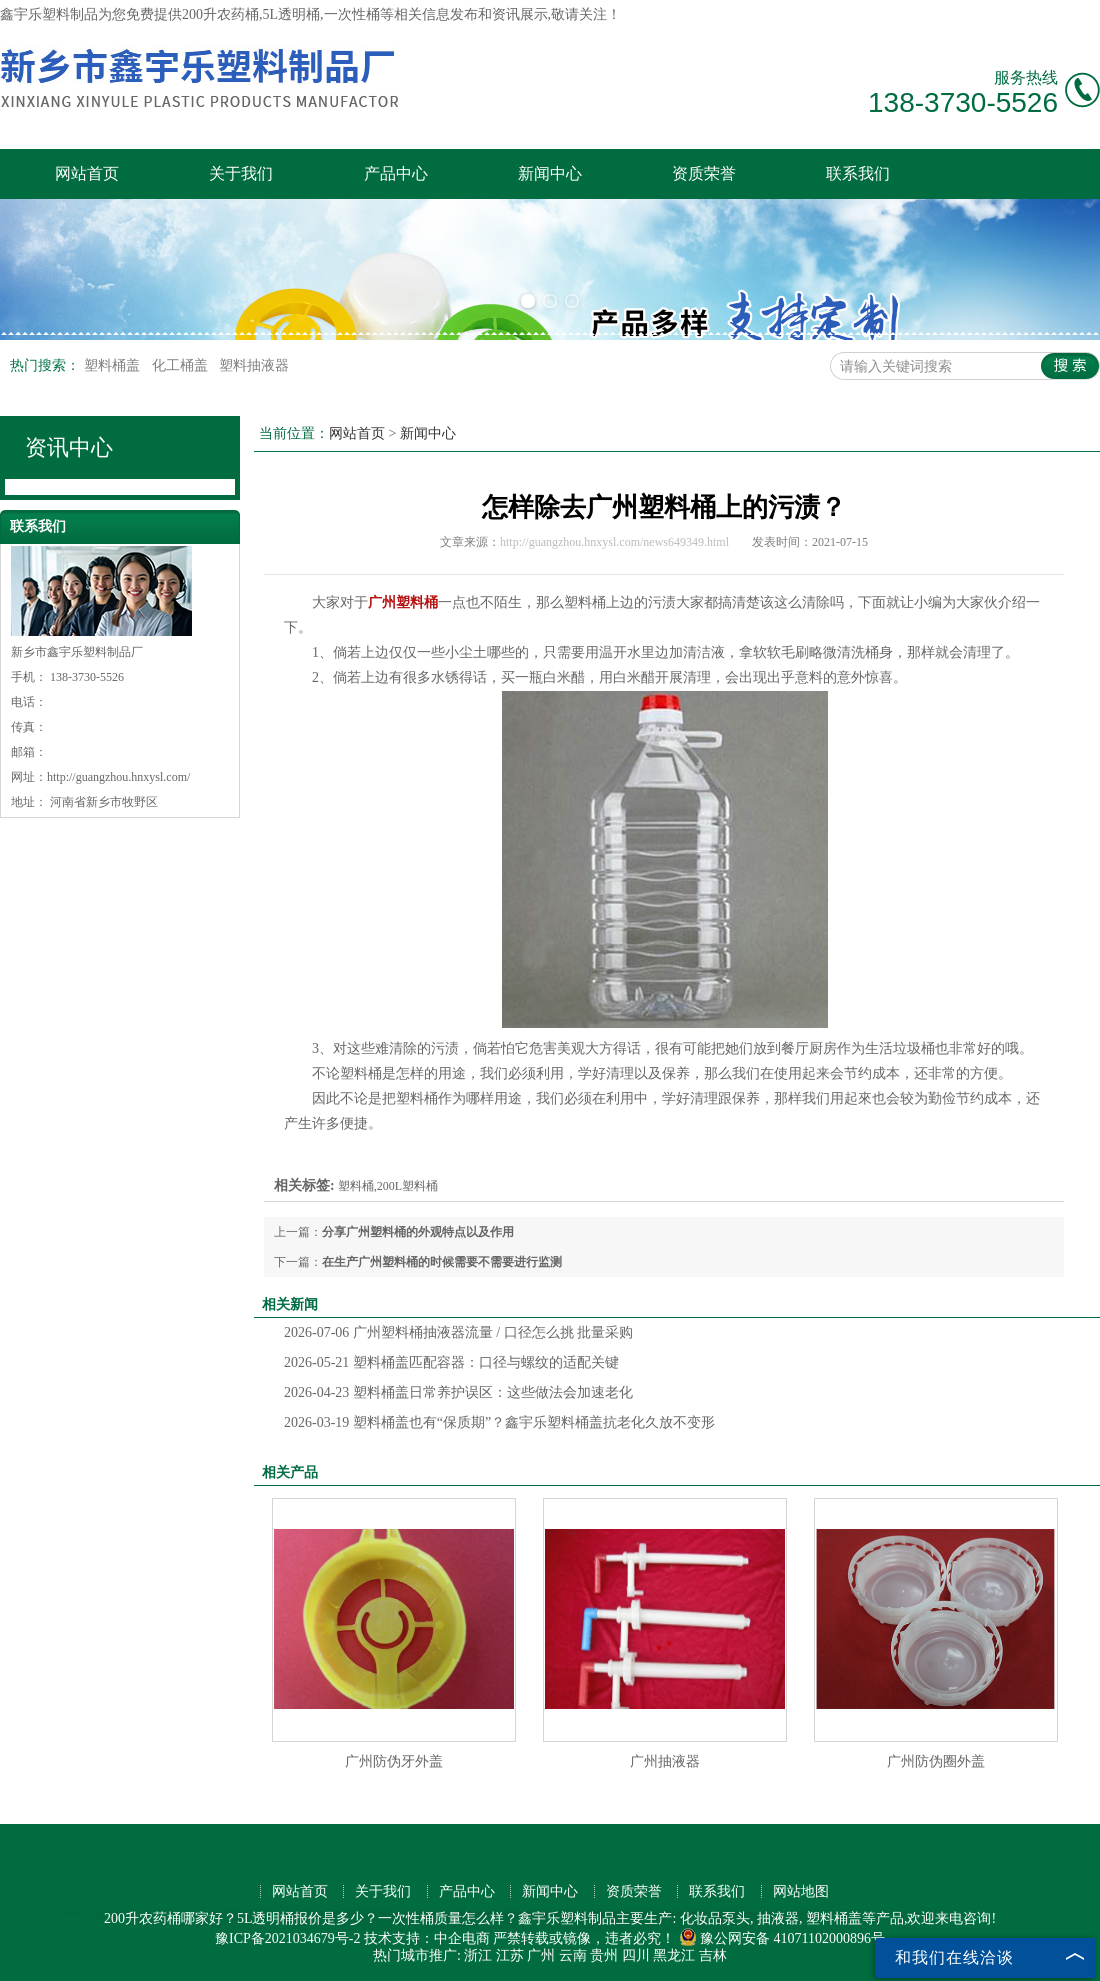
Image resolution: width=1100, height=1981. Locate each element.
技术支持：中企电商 (427, 1938)
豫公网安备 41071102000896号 (782, 1938)
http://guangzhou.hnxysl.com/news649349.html (614, 542)
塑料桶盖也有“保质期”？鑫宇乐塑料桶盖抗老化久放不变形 (499, 1422)
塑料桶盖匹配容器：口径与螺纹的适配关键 (451, 1362)
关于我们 (241, 173)
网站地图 (801, 1891)
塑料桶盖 (114, 365)
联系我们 (858, 173)
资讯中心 (69, 447)
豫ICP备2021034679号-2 (287, 1938)
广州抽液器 (665, 1761)
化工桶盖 (182, 365)
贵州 (604, 1955)
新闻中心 (550, 173)
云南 (573, 1955)
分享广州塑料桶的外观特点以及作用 (418, 1232)
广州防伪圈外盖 (936, 1761)
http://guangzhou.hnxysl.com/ (118, 777)
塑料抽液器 (254, 365)
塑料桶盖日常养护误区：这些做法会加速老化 (458, 1392)
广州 (541, 1955)
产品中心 (396, 173)
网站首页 (87, 173)
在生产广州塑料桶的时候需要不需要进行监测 (442, 1262)
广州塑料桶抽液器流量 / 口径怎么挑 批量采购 (458, 1332)
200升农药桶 (220, 14)
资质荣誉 (704, 173)
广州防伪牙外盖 (394, 1761)
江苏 (510, 1955)
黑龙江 (674, 1955)
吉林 (713, 1955)
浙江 (478, 1955)
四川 (636, 1955)
